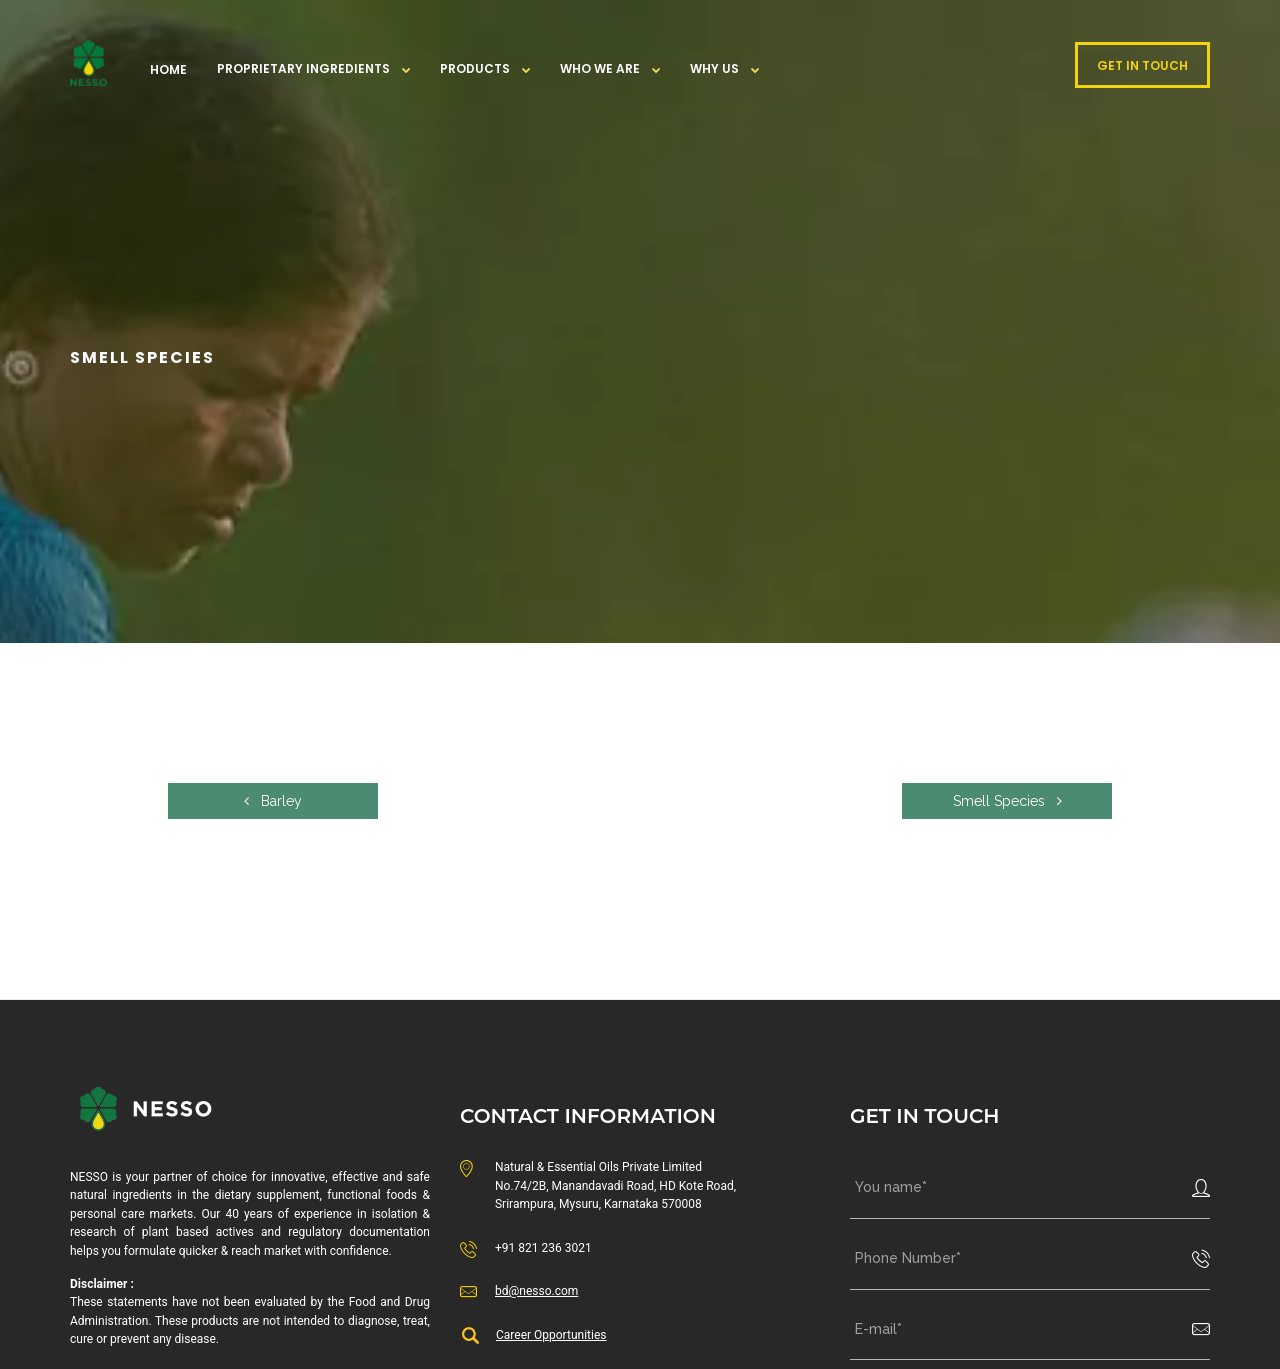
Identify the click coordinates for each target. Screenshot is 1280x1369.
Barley (273, 801)
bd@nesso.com (536, 1291)
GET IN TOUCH (1142, 65)
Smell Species (1007, 801)
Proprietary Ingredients (303, 68)
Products (475, 68)
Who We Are (600, 68)
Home (168, 69)
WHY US (714, 68)
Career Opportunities (551, 1335)
